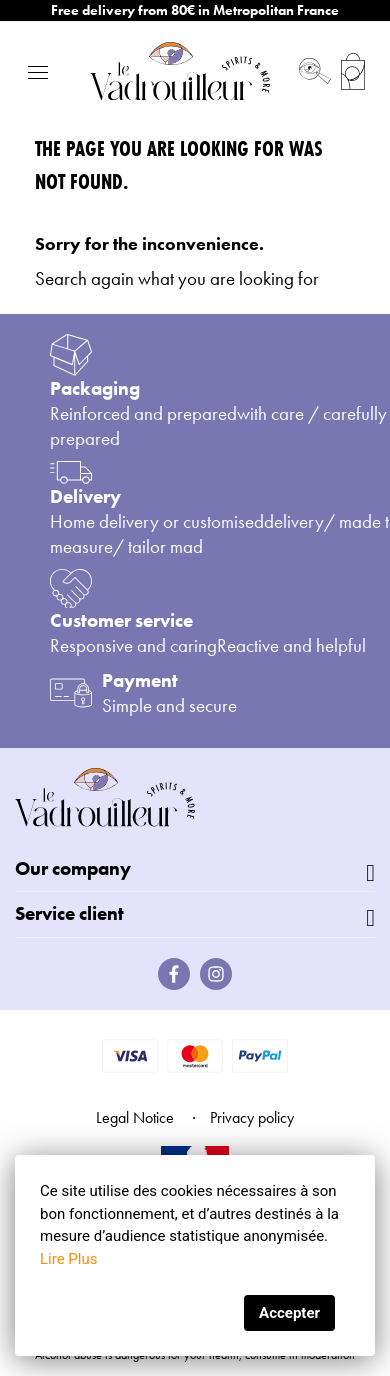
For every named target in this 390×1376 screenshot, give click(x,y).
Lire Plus (68, 1259)
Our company (73, 868)
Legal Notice (135, 1117)
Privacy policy (252, 1117)
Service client (69, 913)
